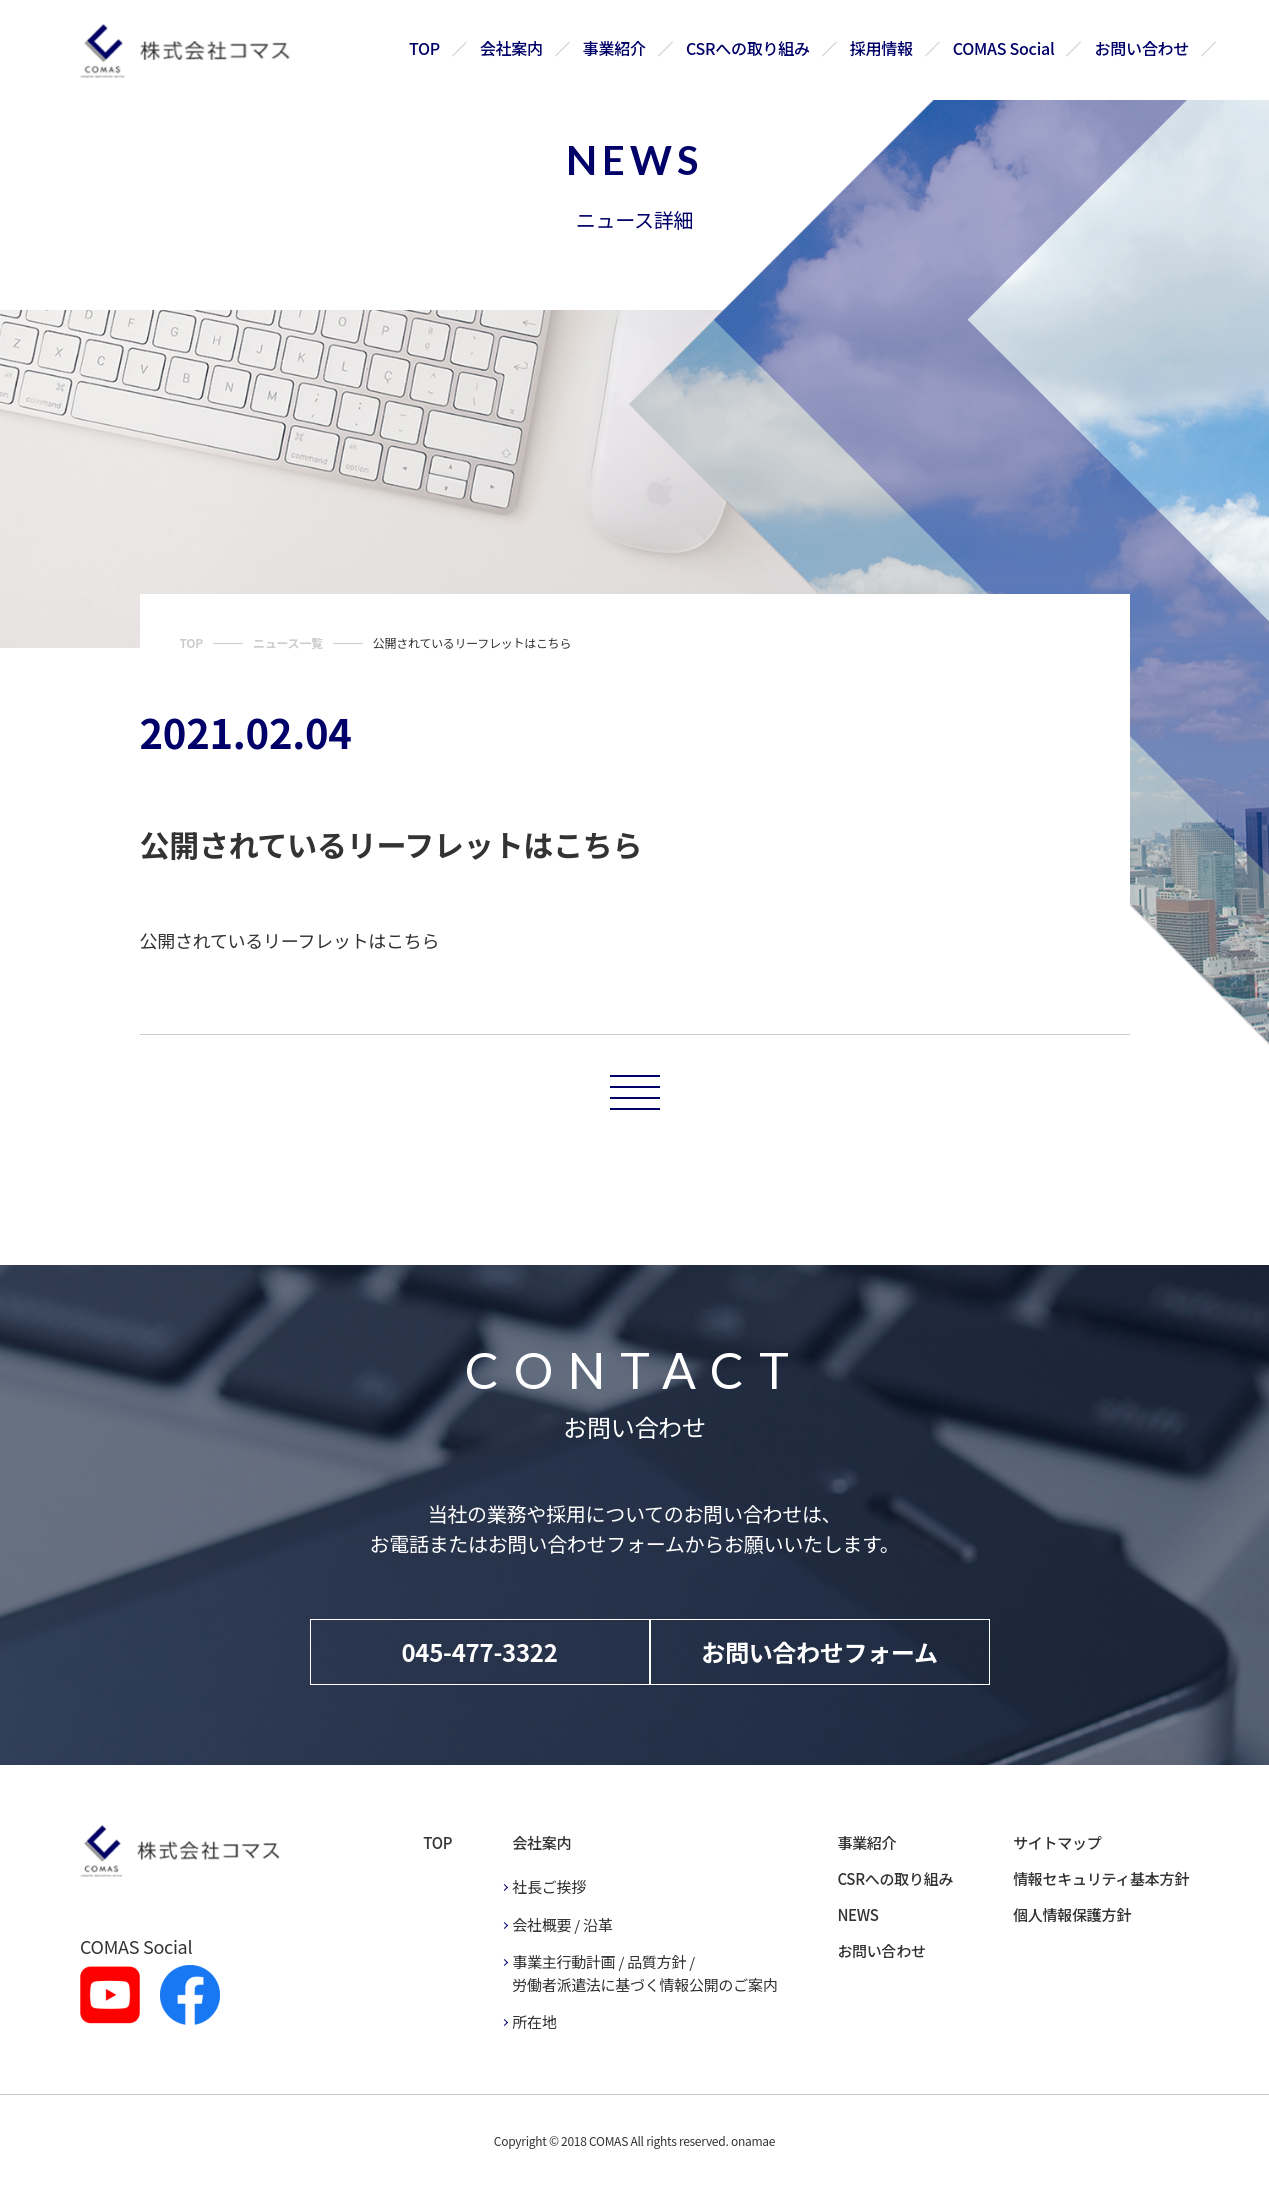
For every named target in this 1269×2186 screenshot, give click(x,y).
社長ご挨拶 (549, 1886)
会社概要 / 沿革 (562, 1924)
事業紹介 (615, 48)
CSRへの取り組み (749, 48)
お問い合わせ (1142, 48)
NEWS (857, 1914)
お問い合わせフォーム (819, 1651)
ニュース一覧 (288, 642)
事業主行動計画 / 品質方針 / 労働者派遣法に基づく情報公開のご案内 (644, 1973)
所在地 (534, 2021)
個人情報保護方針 (1072, 1914)
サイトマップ (1057, 1842)
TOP (425, 48)
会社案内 (512, 48)
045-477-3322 (479, 1651)
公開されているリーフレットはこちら (290, 940)
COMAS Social (1004, 48)
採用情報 (881, 48)
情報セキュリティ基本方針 (1101, 1878)
